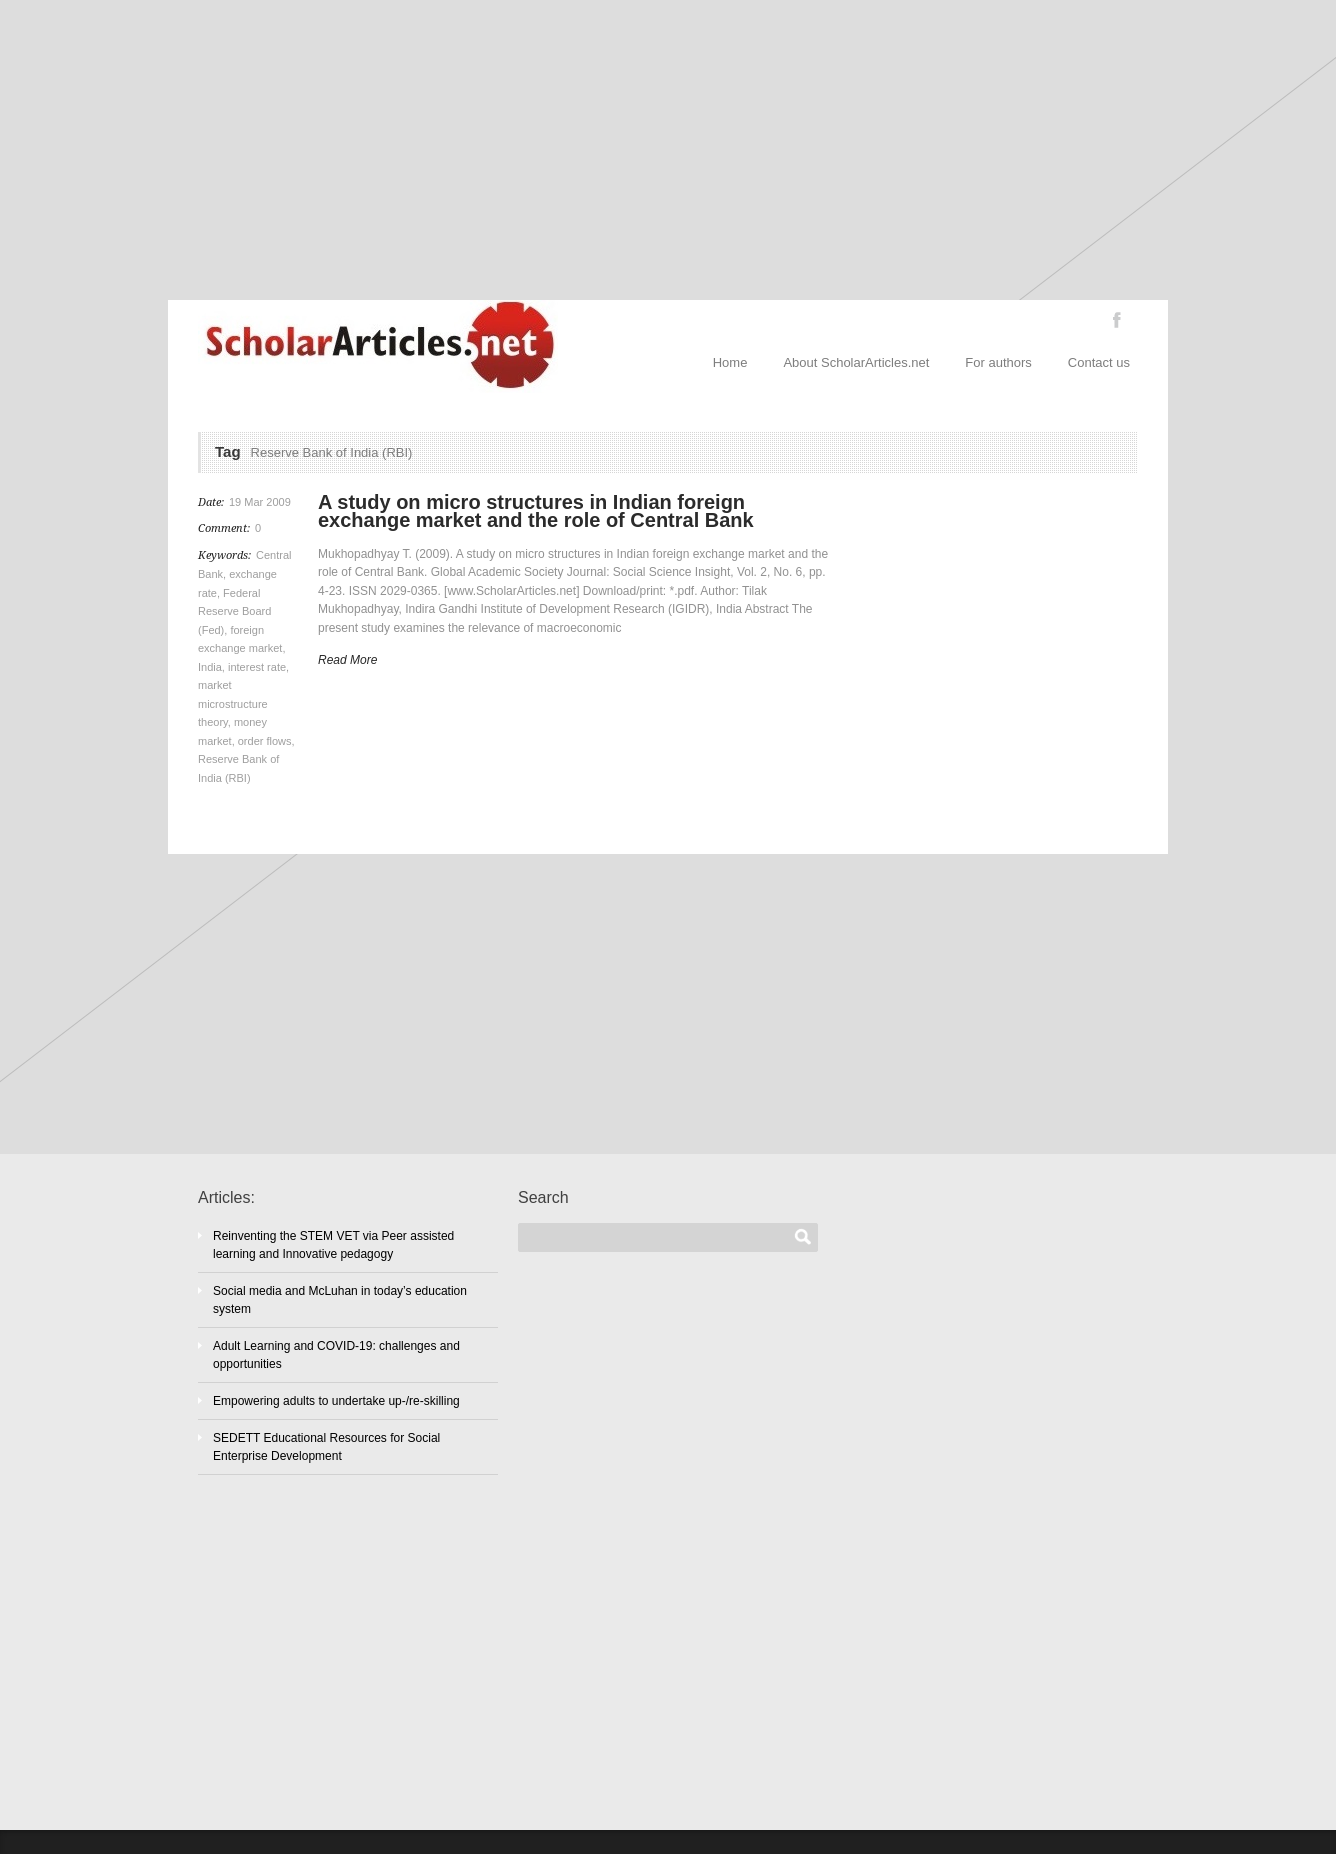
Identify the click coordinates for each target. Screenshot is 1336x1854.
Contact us (1099, 362)
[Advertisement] (668, 150)
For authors (998, 362)
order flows (265, 741)
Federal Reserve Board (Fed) (234, 611)
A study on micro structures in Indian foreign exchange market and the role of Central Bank (536, 511)
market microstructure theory (233, 703)
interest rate (257, 667)
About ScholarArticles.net (856, 362)
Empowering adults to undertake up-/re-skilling (336, 1401)
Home (730, 362)
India (210, 667)
